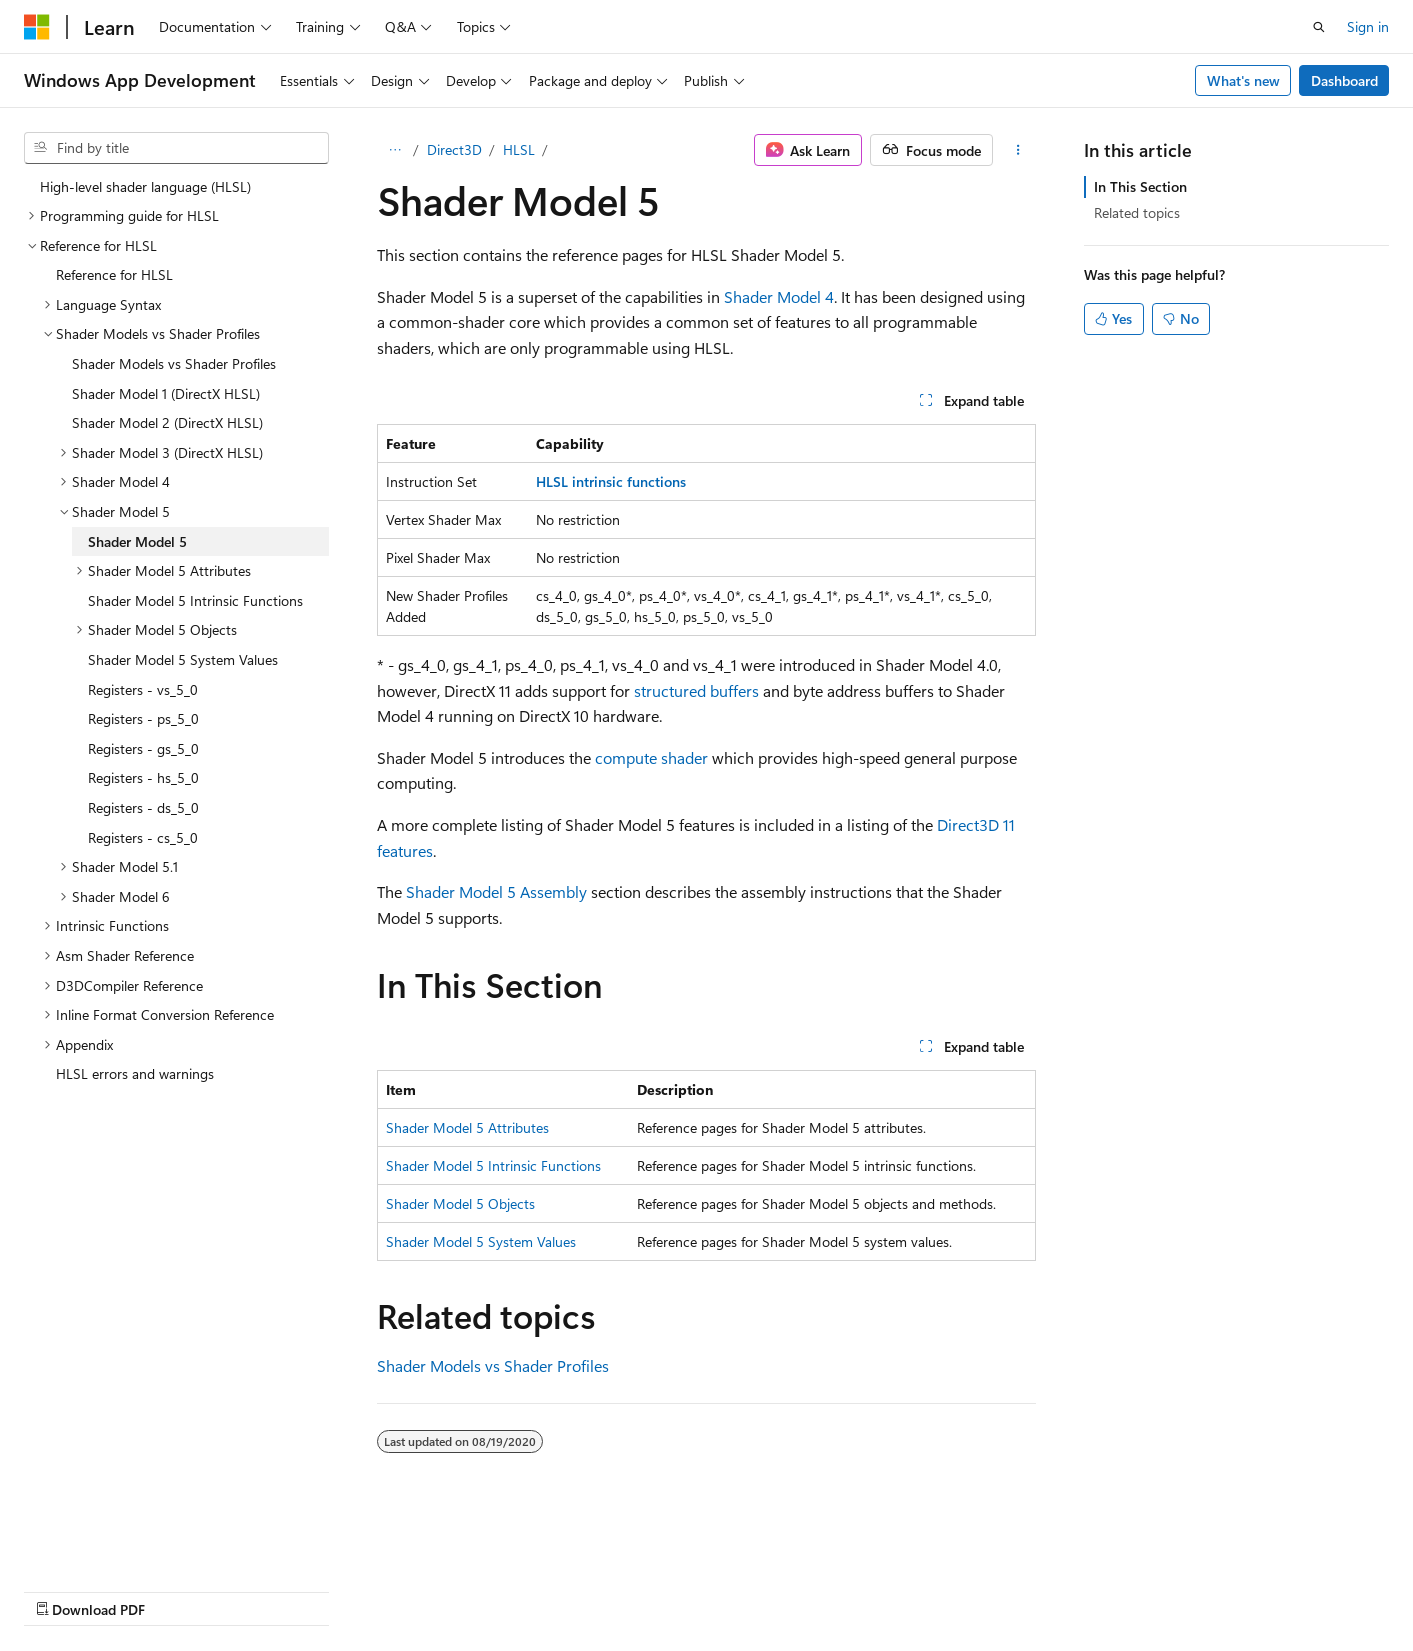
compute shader (651, 757)
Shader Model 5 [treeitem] (137, 541)
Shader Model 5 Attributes (467, 1127)
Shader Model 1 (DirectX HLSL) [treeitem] (166, 393)
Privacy (437, 1590)
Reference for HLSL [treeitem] (114, 274)
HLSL (519, 149)
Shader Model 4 (779, 296)
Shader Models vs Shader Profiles (493, 1365)
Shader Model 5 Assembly (496, 891)
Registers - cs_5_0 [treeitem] (143, 837)
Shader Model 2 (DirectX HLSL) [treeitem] (167, 422)
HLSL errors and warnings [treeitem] (135, 1073)
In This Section (1140, 186)
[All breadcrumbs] (394, 150)
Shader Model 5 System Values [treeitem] (183, 659)
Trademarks (635, 1590)
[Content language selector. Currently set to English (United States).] (115, 1542)
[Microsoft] (37, 27)
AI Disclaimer (64, 1590)
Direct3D (454, 149)
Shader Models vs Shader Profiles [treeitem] (174, 363)
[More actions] (1018, 150)
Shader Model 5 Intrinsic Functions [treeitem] (195, 600)
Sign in (1368, 26)
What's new (1243, 80)
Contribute (358, 1590)
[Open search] (1319, 27)
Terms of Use (536, 1590)
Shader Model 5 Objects (460, 1203)
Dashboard (1344, 80)
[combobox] (176, 148)
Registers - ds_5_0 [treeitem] (143, 807)
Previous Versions (181, 1590)
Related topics (1137, 212)
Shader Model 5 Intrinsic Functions (493, 1165)
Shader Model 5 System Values (481, 1241)
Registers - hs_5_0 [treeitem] (143, 777)
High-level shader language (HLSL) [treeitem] (145, 186)
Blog (272, 1590)
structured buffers (696, 690)
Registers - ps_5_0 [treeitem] (143, 718)
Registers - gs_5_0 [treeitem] (143, 748)
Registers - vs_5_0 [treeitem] (143, 689)
